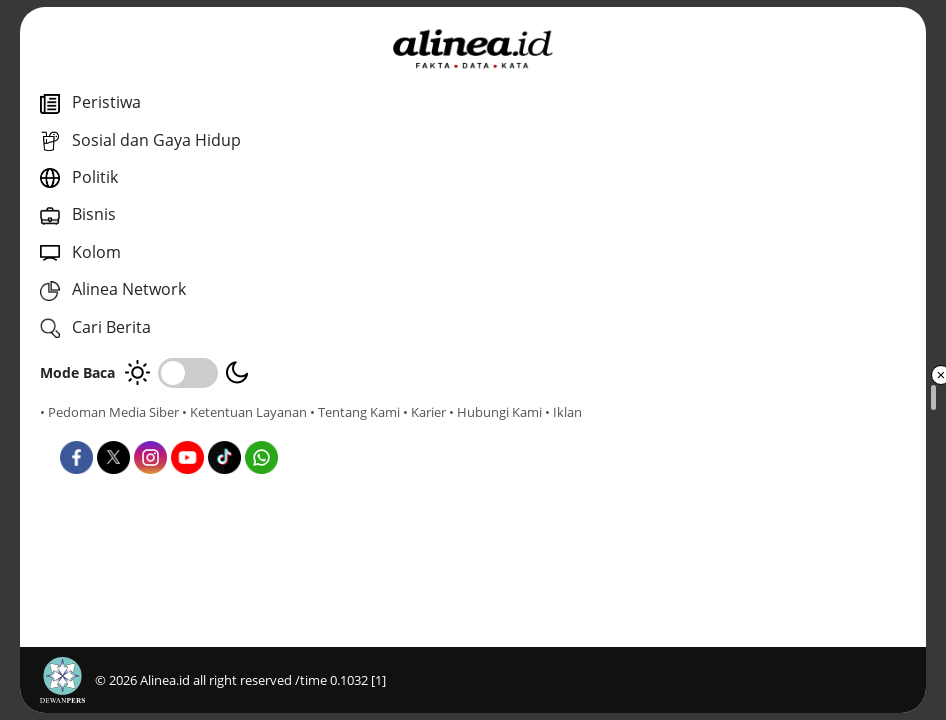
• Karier (154, 430)
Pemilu (476, 448)
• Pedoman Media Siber (109, 412)
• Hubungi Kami (225, 430)
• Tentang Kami (85, 430)
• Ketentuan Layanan (244, 412)
